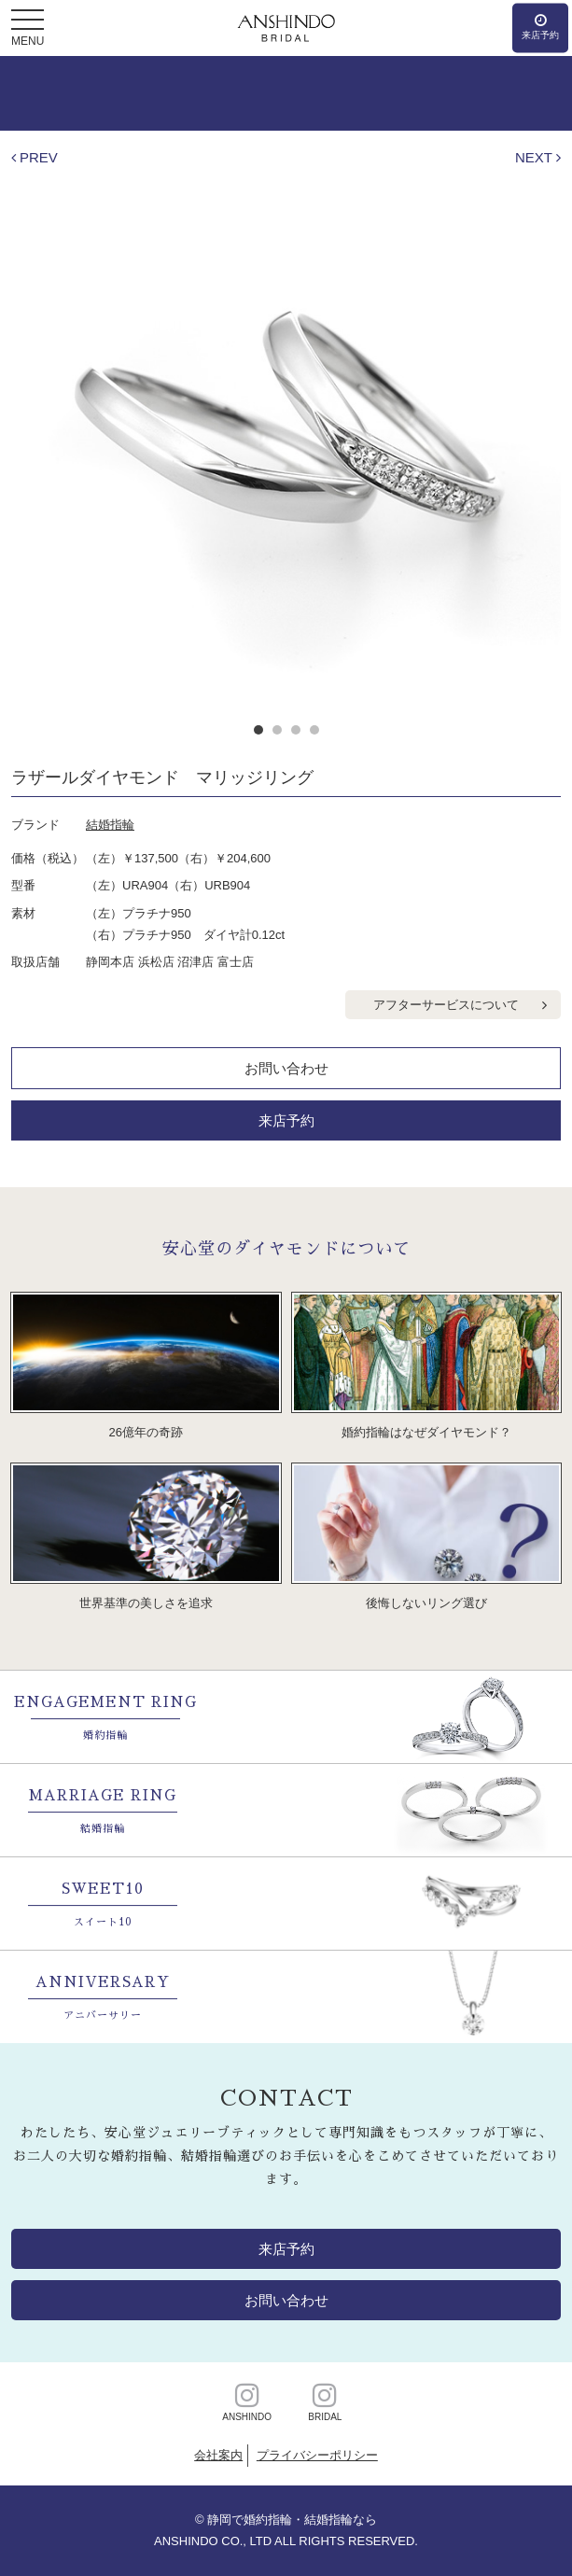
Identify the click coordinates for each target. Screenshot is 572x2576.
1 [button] (258, 730)
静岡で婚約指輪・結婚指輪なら (292, 2520)
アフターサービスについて (446, 1005)
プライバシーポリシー (317, 2455)
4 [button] (314, 730)
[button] (27, 21)
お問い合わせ (286, 1068)
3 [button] (295, 730)
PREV (39, 157)
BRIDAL (324, 2401)
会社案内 (218, 2455)
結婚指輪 (110, 825)
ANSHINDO (247, 2401)
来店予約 (286, 1120)
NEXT (533, 157)
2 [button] (277, 730)
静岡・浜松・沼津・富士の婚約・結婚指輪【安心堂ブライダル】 (286, 28)
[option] (286, 433)
